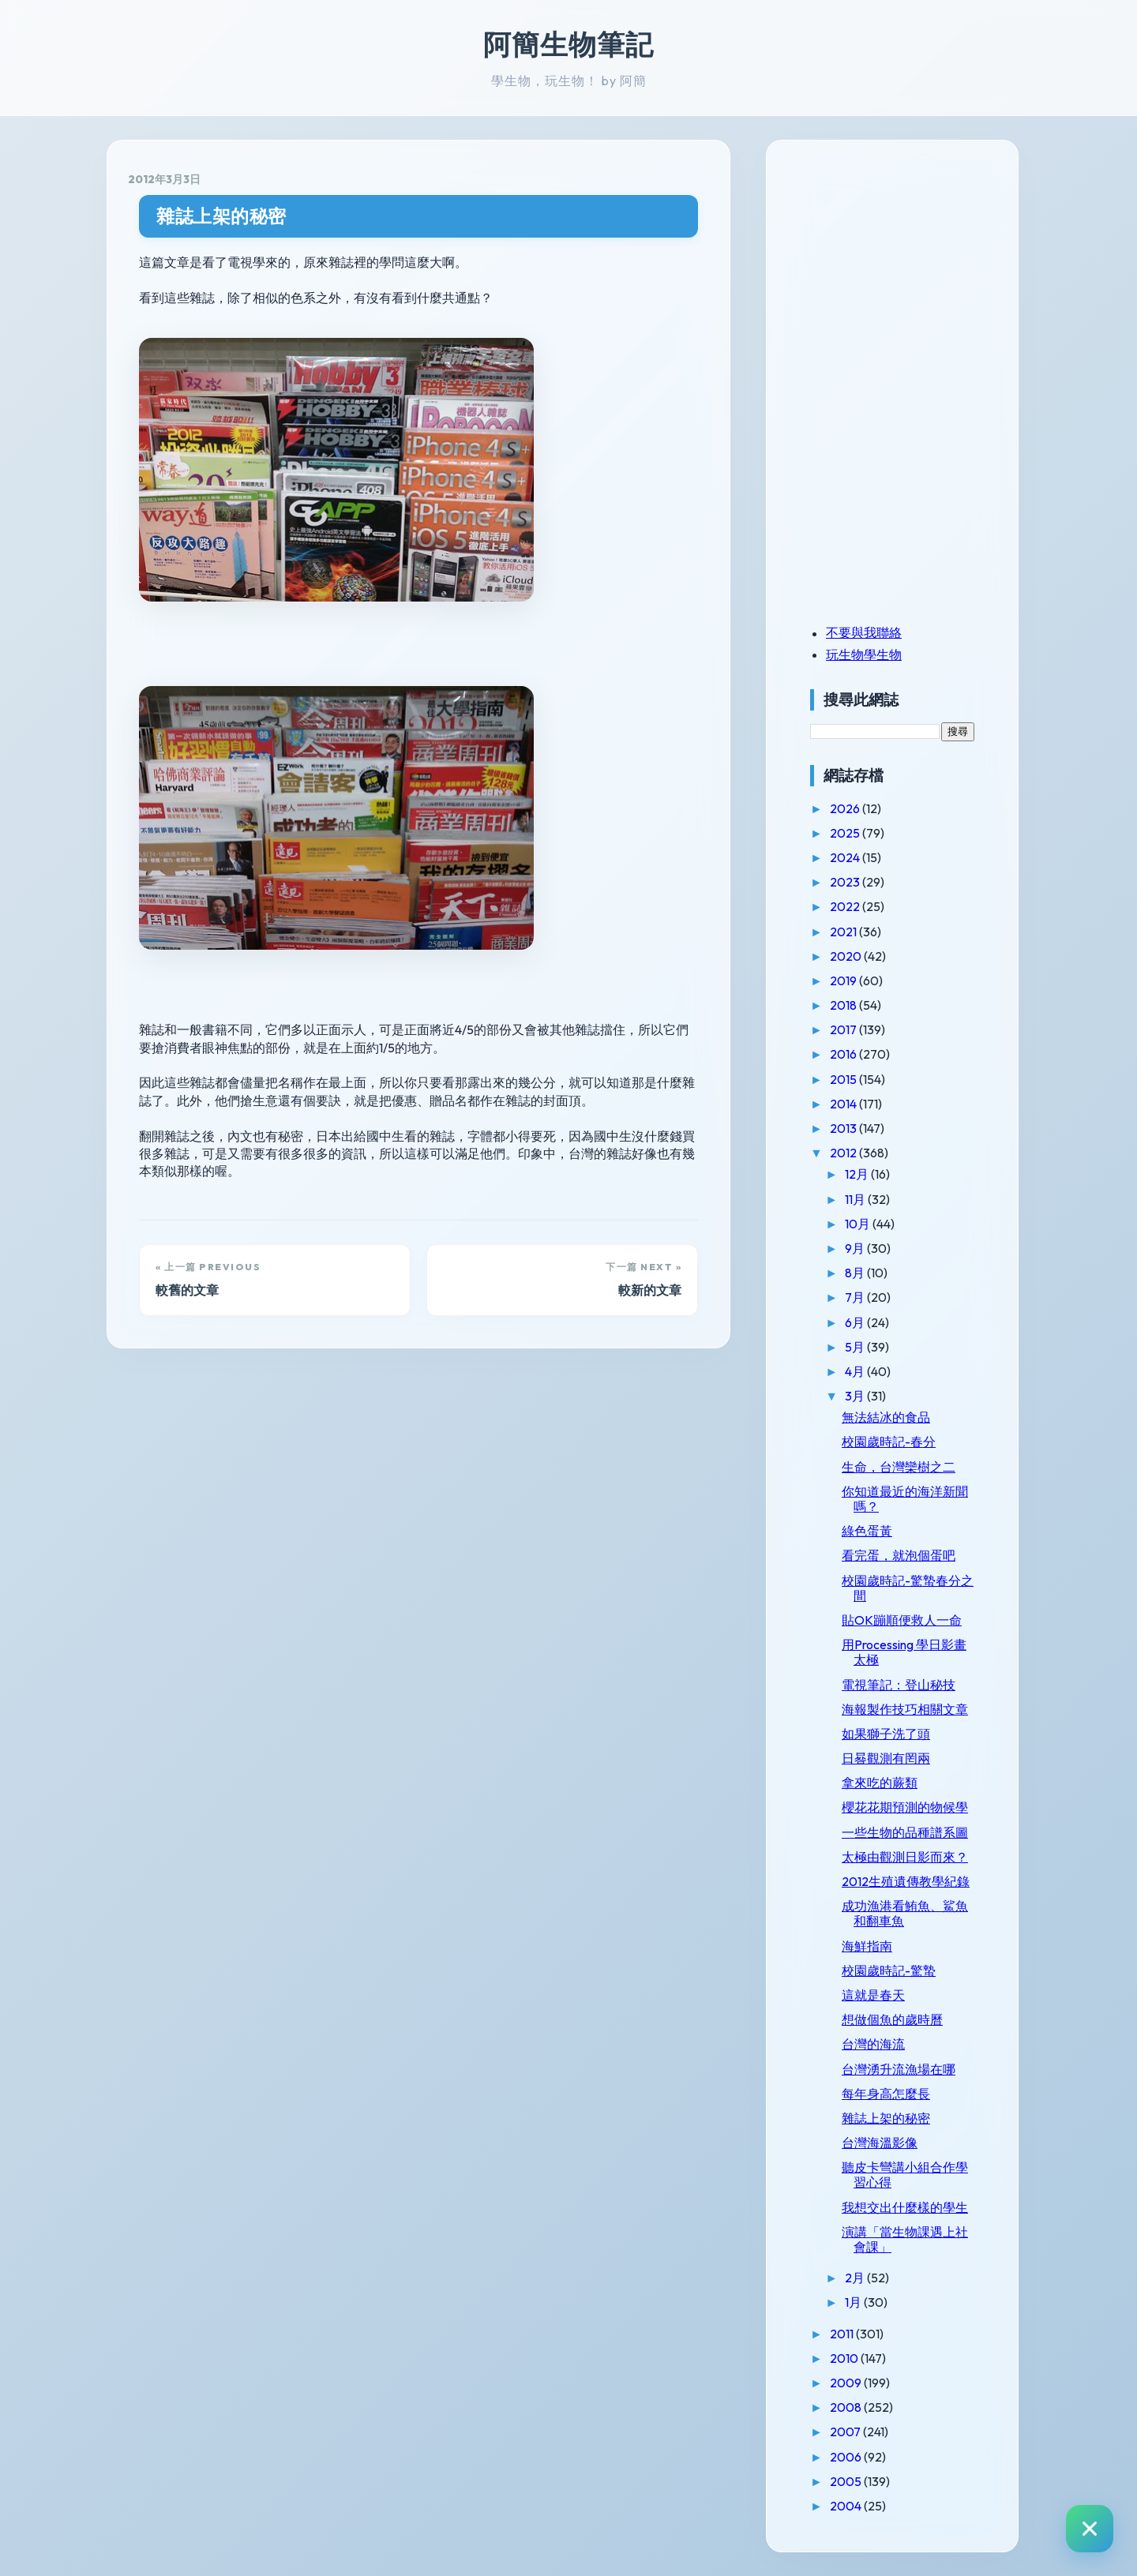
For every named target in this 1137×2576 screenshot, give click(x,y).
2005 (847, 2481)
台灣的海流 (873, 2044)
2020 (847, 956)
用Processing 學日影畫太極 (904, 1652)
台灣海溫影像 (879, 2142)
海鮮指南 (867, 1946)
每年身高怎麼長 (886, 2094)
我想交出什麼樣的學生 (905, 2207)
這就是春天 (873, 1995)
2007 (846, 2431)
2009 (847, 2382)
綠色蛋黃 (867, 1531)
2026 (846, 808)
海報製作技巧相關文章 (905, 1709)
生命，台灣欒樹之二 (898, 1467)
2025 (846, 833)
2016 (844, 1054)
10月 (858, 1224)
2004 (847, 2506)
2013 (844, 1128)
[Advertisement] (909, 270)
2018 (844, 1005)
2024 (846, 857)
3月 (856, 1396)
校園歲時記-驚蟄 (889, 1970)
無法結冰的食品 (886, 1417)
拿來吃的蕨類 (879, 1782)
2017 (844, 1029)
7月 (856, 1297)
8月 (856, 1273)
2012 (844, 1153)
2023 (846, 882)
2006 (847, 2457)
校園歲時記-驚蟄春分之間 (908, 1588)
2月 (856, 2277)
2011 (843, 2334)
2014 (844, 1104)
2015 (844, 1079)
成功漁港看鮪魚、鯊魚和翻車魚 (905, 1913)
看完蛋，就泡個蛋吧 (898, 1555)
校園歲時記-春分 (889, 1441)
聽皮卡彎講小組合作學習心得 (905, 2174)
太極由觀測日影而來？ (905, 1857)
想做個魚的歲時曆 (892, 2019)
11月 (856, 1199)
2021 (844, 931)
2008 (847, 2407)
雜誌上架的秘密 (221, 215)
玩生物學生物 (864, 654)
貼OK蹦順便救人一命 (902, 1620)
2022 (846, 906)
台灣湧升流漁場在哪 (898, 2069)
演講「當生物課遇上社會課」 (905, 2239)
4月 (856, 1371)
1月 (854, 2302)
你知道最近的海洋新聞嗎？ (905, 1498)
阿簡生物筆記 (568, 44)
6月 (856, 1322)
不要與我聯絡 (864, 632)
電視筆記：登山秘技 (898, 1685)
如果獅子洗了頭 (886, 1734)
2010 (845, 2358)
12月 (858, 1174)
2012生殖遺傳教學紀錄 (906, 1881)
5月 (856, 1347)
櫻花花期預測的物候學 (905, 1807)
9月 (856, 1248)
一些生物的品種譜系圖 (905, 1832)
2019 (844, 980)
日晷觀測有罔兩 (886, 1758)
